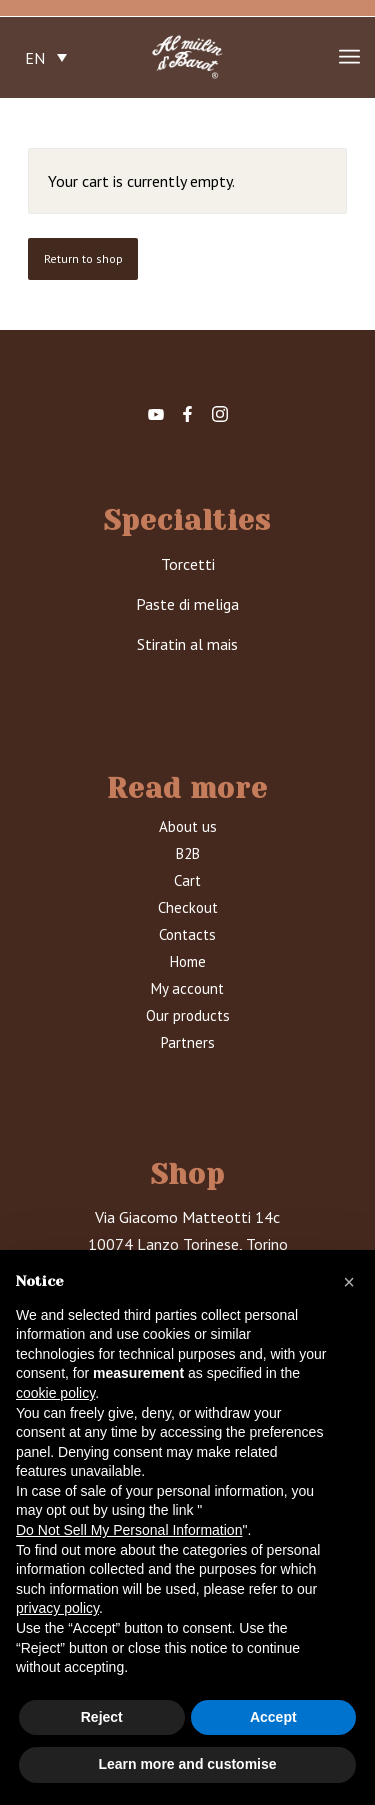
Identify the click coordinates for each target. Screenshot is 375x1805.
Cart (187, 880)
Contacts (187, 934)
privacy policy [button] (57, 1608)
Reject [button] (102, 1717)
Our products (188, 1015)
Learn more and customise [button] (187, 1764)
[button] (349, 1282)
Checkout (188, 907)
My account (187, 988)
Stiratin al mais (187, 644)
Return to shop (83, 258)
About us (188, 826)
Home (188, 961)
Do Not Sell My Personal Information (129, 1530)
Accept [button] (273, 1717)
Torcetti (188, 564)
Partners (188, 1042)
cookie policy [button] (55, 1393)
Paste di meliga (187, 604)
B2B (188, 853)
